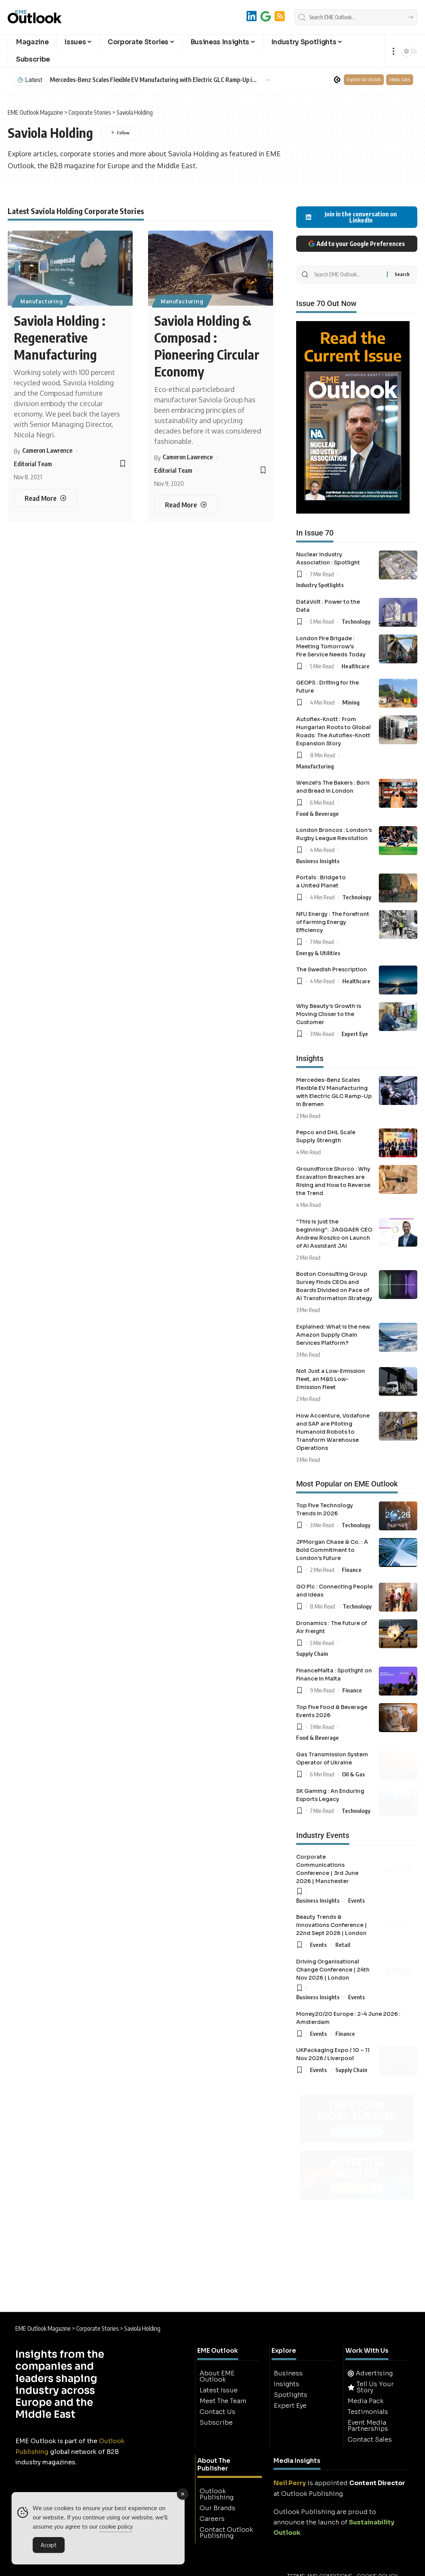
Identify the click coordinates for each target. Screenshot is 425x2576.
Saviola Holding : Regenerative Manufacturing (59, 337)
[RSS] (280, 16)
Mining (351, 702)
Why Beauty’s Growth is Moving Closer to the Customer (328, 1014)
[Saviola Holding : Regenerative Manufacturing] (45, 498)
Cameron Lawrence (47, 450)
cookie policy (116, 2527)
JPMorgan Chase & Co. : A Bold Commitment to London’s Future (332, 1550)
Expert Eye (355, 1033)
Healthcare (356, 666)
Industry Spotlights (320, 584)
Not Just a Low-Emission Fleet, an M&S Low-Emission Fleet (330, 1379)
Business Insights (318, 860)
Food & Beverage (317, 813)
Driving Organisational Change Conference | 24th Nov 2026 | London (333, 1969)
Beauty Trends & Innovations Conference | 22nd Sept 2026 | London (331, 1925)
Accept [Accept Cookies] (49, 2545)
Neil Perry (289, 2483)
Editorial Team (33, 464)
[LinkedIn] (251, 16)
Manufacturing (41, 301)
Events (356, 1900)
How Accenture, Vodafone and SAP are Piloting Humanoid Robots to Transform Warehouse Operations (333, 1431)
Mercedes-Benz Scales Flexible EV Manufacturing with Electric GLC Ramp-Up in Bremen (153, 80)
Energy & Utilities (318, 952)
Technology (356, 621)
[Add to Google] (265, 16)
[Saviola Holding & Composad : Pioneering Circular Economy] (185, 504)
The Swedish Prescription (331, 969)
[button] (393, 51)
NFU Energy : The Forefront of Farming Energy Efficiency (332, 922)
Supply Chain (312, 1653)
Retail (342, 1944)
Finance (352, 1569)
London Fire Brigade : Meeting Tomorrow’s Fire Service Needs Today (331, 646)
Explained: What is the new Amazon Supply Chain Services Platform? (333, 1334)
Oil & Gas (353, 1774)
